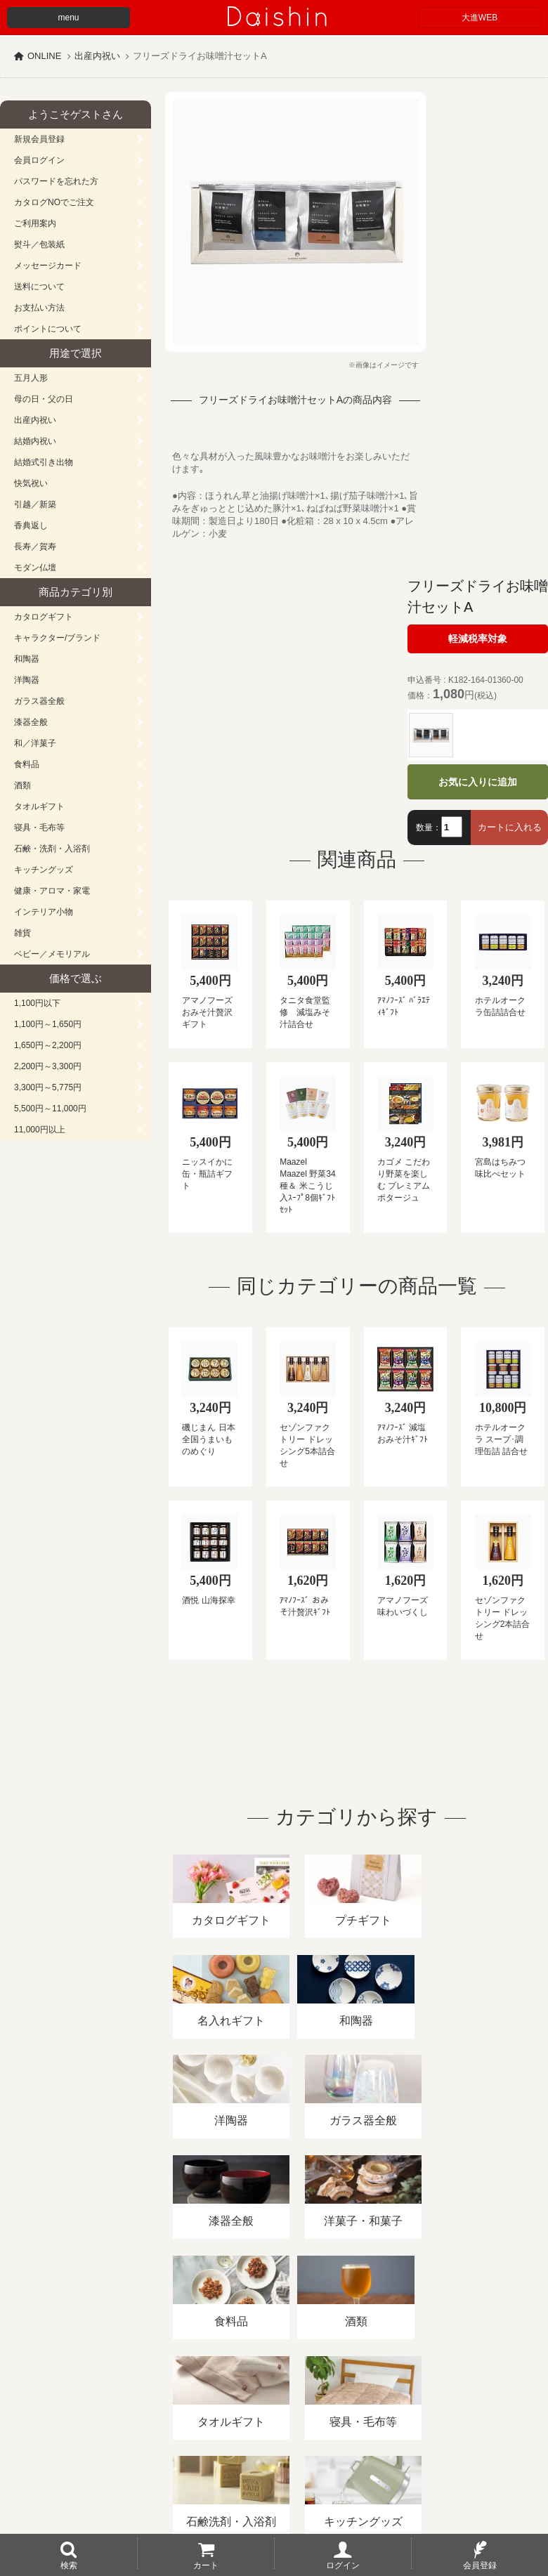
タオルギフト (39, 806)
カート (205, 2565)
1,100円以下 (37, 1003)
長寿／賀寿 (35, 546)
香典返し (31, 525)
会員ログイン (39, 160)
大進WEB (479, 17)
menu (68, 17)
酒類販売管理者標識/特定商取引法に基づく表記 (249, 2414)
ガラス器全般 (39, 701)
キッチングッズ (43, 870)
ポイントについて (47, 329)
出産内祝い (97, 56)
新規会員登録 (39, 139)
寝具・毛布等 (39, 827)
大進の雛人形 (274, 2507)
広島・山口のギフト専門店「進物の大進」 (274, 2490)
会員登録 (480, 2565)
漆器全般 (31, 722)
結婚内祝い (35, 441)
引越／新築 (35, 504)
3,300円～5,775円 (47, 1087)
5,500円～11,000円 (50, 1108)
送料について (39, 287)
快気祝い (31, 483)
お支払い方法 (39, 308)
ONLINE (44, 56)
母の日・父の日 (43, 399)
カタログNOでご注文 (54, 202)
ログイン (343, 2565)
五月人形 (31, 378)
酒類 (22, 785)
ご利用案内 (35, 223)
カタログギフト (43, 617)
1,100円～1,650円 (47, 1024)
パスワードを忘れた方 (56, 181)
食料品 (26, 764)
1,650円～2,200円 (47, 1045)
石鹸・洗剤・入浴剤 (52, 849)
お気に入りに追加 (477, 781)
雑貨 (22, 933)
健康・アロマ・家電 (52, 891)
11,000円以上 (39, 1130)
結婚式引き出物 (43, 462)
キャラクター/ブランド (57, 638)
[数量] (451, 826)
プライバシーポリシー (413, 2414)
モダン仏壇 (35, 568)
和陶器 (26, 659)
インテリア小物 (43, 912)
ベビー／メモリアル (52, 954)
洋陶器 (26, 680)
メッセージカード (47, 265)
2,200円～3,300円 (47, 1066)
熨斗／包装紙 (39, 244)
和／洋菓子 (35, 743)
